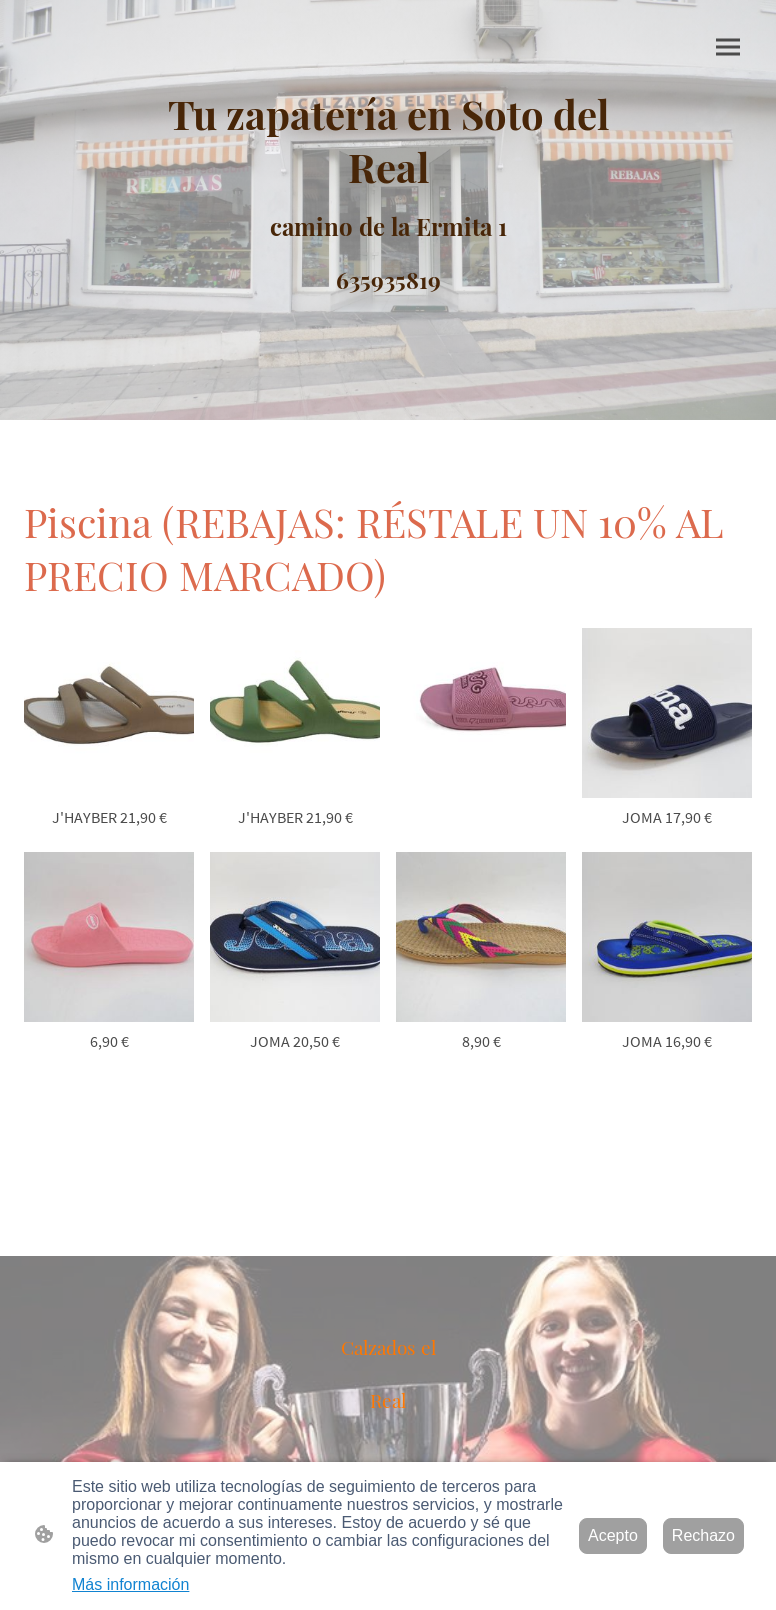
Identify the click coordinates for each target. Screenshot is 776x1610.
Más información (130, 1584)
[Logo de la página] (388, 193)
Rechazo (703, 1535)
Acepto (613, 1535)
